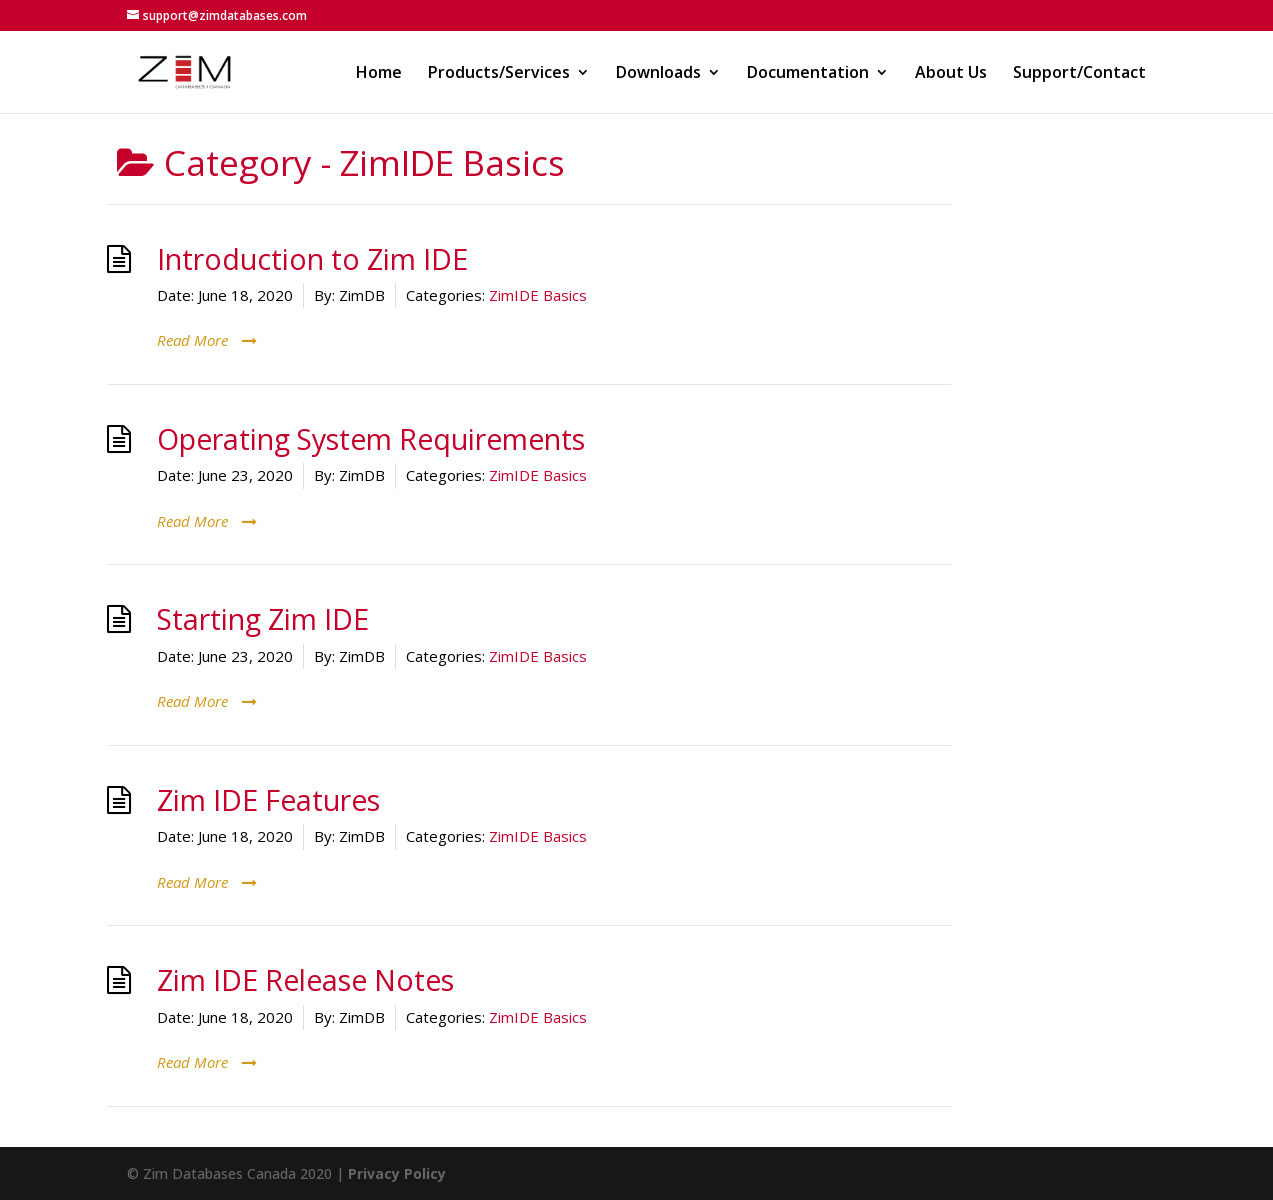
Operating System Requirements (371, 439)
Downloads (658, 74)
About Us (951, 74)
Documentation (808, 74)
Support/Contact (1079, 74)
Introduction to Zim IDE (312, 259)
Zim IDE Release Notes (305, 980)
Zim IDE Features (268, 800)
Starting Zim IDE (263, 619)
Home (379, 74)
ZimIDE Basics (538, 295)
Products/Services (499, 74)
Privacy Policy (397, 1173)
